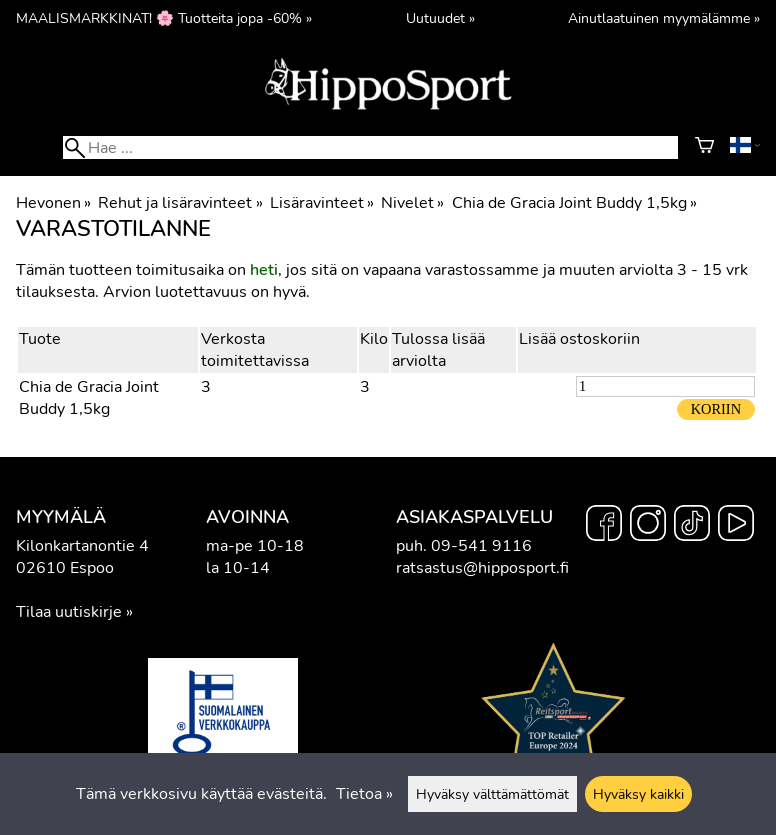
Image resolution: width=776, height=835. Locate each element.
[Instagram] (648, 526)
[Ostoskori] (704, 148)
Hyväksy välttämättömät (492, 794)
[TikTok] (692, 526)
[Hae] (370, 147)
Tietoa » (364, 794)
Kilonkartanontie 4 (82, 546)
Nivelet (412, 203)
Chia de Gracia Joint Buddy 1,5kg (574, 203)
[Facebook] (604, 526)
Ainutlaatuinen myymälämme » (664, 18)
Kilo (374, 339)
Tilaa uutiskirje (69, 612)
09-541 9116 (481, 546)
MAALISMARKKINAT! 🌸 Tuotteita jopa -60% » (164, 18)
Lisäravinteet (322, 203)
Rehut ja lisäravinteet (180, 203)
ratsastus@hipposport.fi (482, 568)
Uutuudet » (440, 18)
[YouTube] (736, 526)
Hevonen (53, 203)
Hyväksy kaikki (638, 794)
